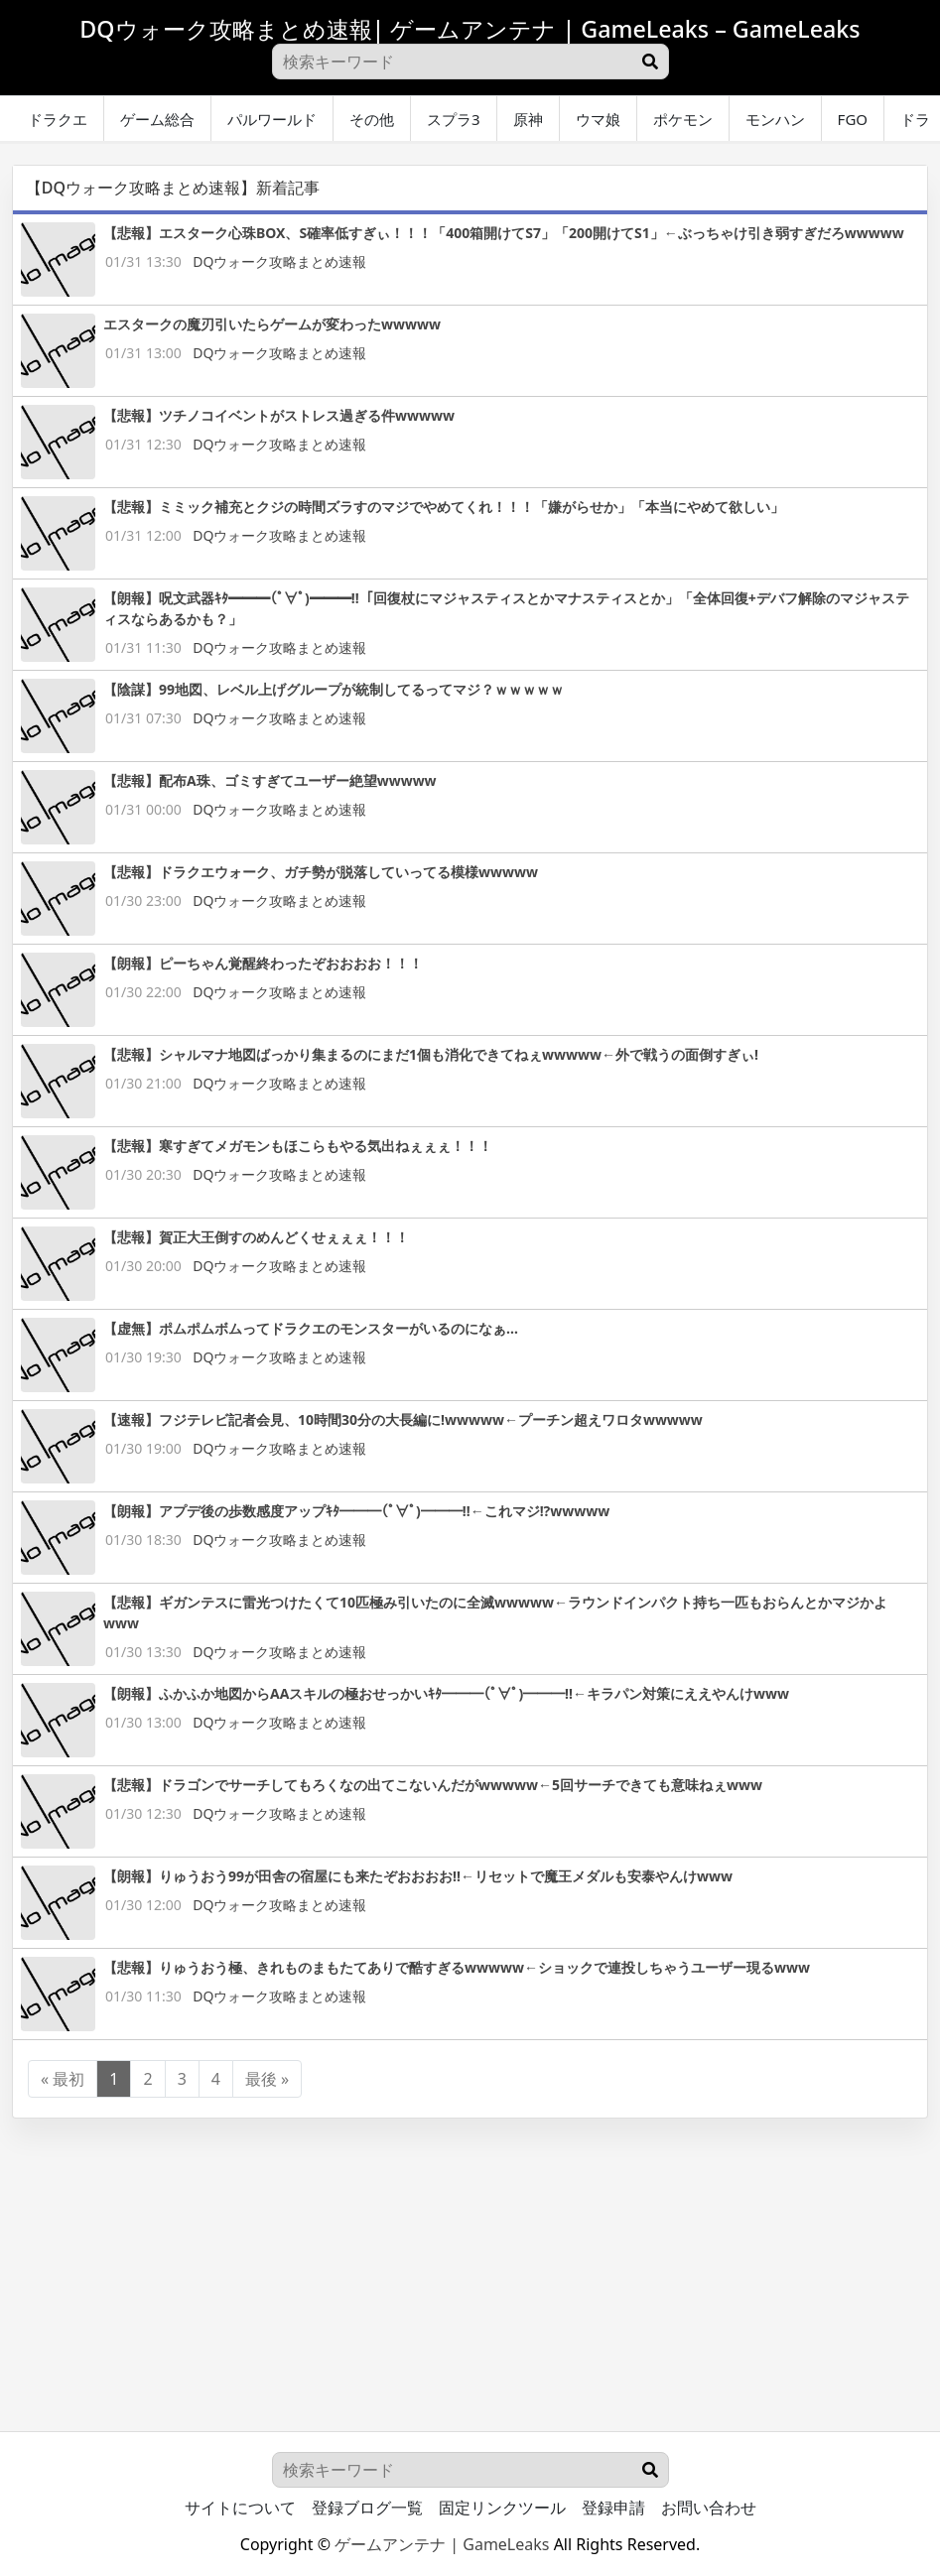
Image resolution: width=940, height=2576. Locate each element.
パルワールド (272, 119)
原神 (528, 119)
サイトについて (240, 2507)
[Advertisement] (470, 2257)
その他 (371, 119)
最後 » (267, 2079)
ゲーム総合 (157, 119)
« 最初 (62, 2079)
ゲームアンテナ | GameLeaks (442, 2544)
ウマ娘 (598, 119)
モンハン (775, 119)
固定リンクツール (502, 2507)
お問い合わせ (708, 2507)
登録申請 (613, 2507)
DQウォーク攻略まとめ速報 (279, 261)
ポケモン (683, 119)
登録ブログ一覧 (367, 2507)
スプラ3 (453, 119)
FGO (853, 119)
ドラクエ (57, 119)
